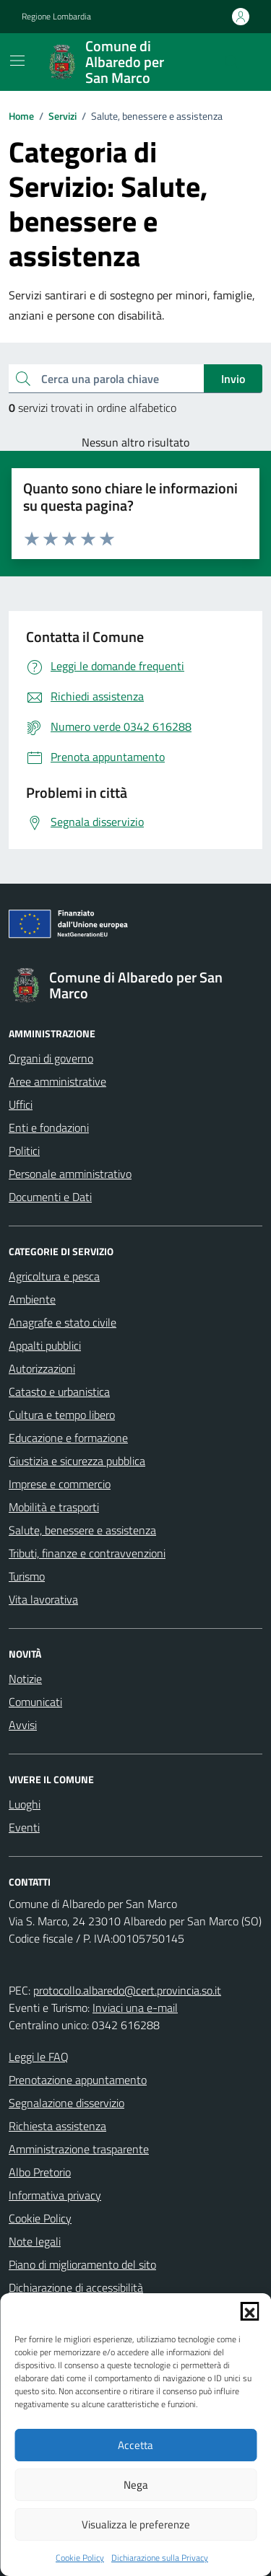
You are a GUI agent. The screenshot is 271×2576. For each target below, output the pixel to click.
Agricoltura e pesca (54, 1276)
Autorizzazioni (42, 1368)
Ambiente (32, 1299)
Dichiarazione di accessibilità (76, 2287)
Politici (24, 1150)
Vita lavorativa (43, 1599)
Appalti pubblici (45, 1345)
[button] (249, 2311)
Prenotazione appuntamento (78, 2079)
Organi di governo (51, 1058)
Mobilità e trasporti (54, 1507)
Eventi (24, 1827)
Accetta (135, 2445)
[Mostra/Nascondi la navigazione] (17, 60)
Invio (233, 378)
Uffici (21, 1104)
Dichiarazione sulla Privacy (159, 2557)
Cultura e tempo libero (62, 1414)
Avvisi (23, 1724)
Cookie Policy (80, 2557)
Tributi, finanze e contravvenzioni (87, 1553)
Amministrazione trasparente (79, 2149)
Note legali (35, 2241)
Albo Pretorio (40, 2172)
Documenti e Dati (50, 1196)
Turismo (27, 1576)
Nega (136, 2484)
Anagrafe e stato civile (62, 1322)
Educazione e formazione (68, 1437)
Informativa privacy (55, 2195)
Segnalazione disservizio (66, 2102)
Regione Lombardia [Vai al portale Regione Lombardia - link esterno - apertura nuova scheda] (56, 16)
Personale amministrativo (70, 1173)
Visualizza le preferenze (136, 2524)
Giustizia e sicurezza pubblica (77, 1460)
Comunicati (35, 1701)
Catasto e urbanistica (59, 1391)
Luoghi (24, 1804)
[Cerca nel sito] (232, 62)
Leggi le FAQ (39, 2056)
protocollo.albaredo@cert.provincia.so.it (127, 1990)
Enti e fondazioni (49, 1127)
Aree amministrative (57, 1081)
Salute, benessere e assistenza (82, 1530)
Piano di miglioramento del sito (82, 2264)
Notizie (25, 1678)
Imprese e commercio (60, 1484)
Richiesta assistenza (57, 2126)
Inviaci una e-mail (135, 2007)
